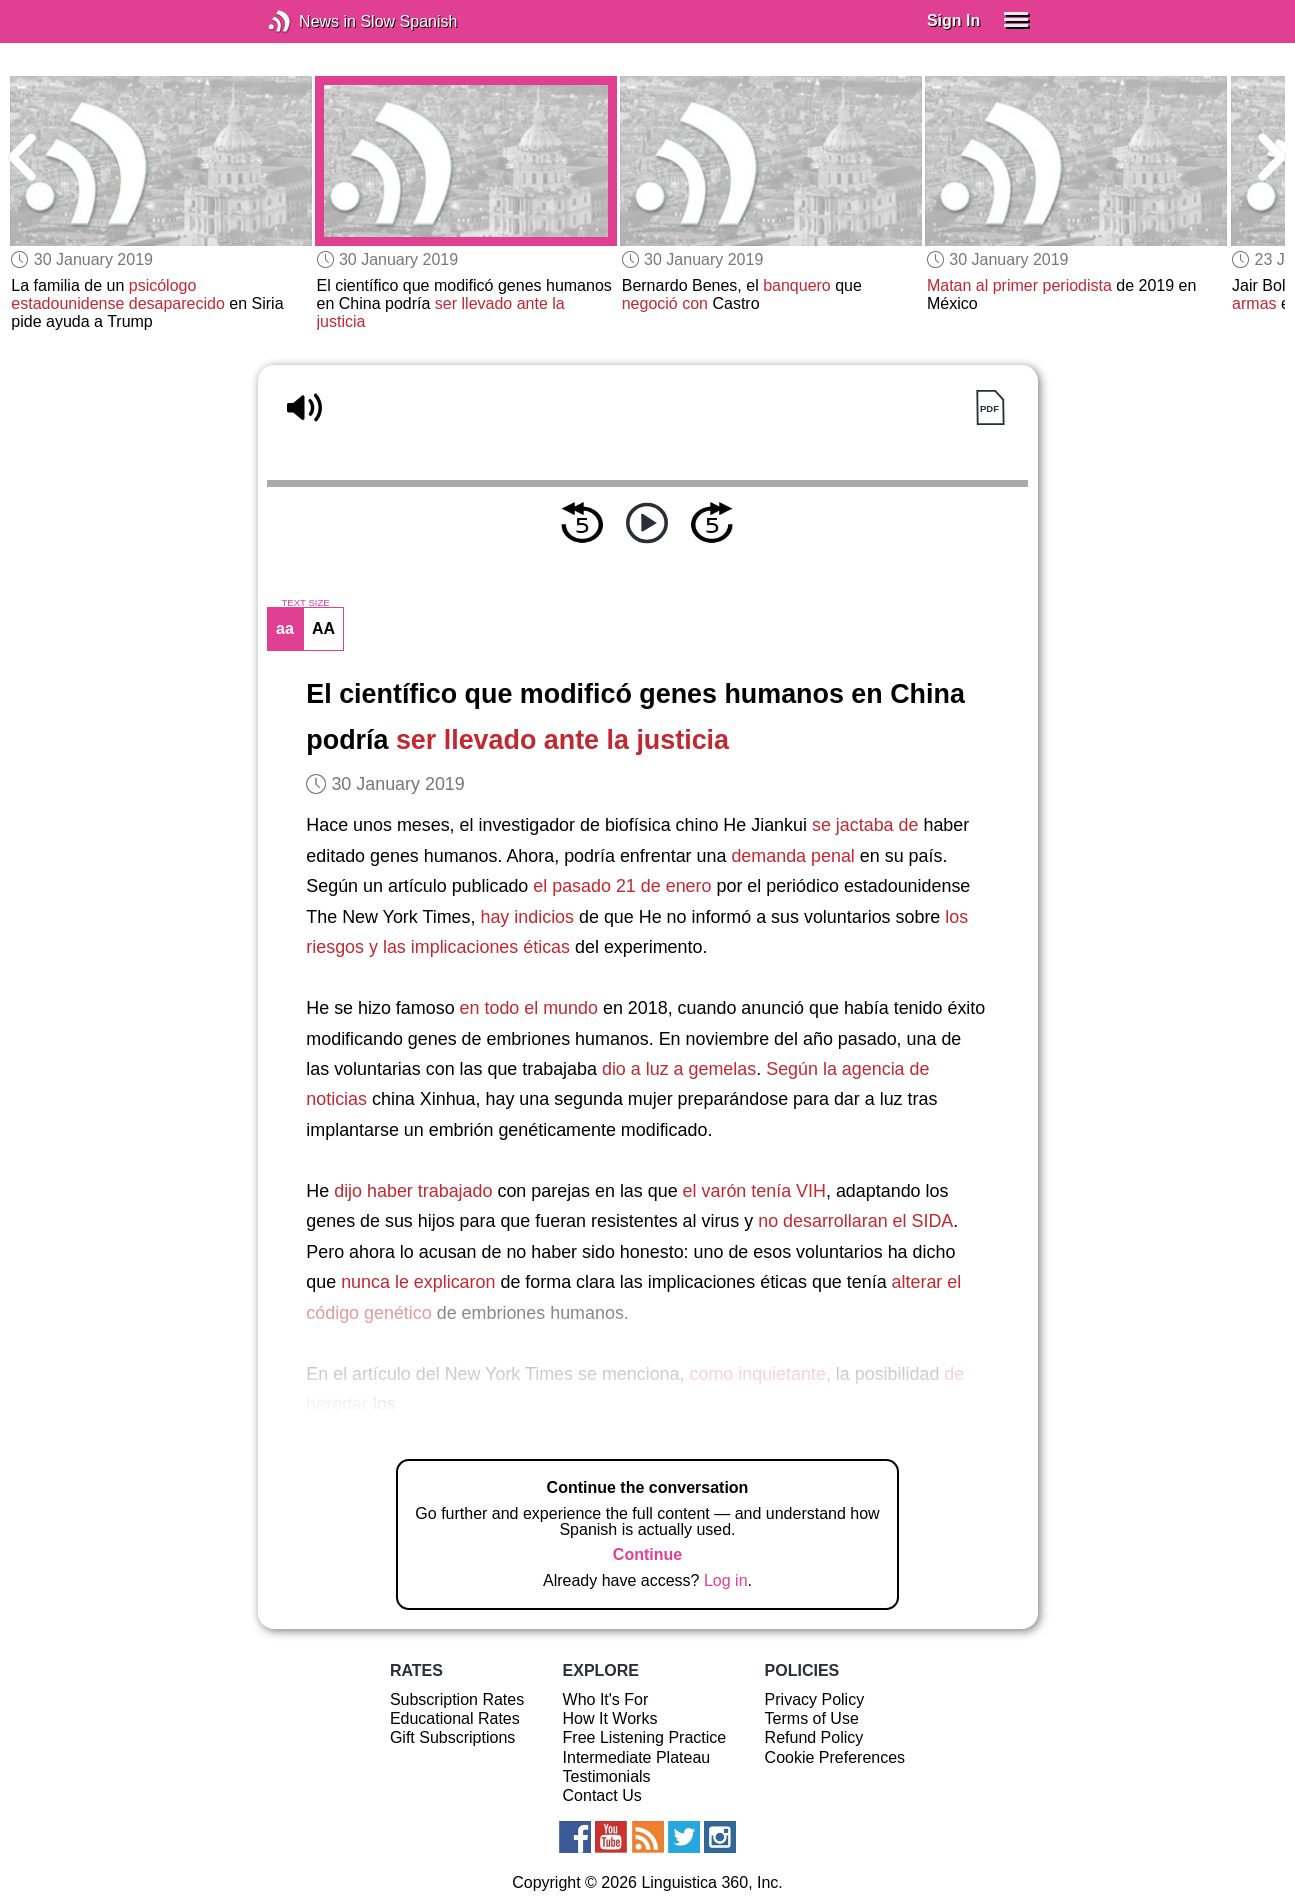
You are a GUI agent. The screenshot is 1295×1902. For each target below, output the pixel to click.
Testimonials (607, 1776)
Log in (726, 1580)
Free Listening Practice (645, 1737)
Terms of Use (812, 1718)
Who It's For (606, 1699)
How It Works (610, 1718)
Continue (647, 1554)
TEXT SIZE (305, 603)
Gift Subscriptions (452, 1737)
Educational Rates (455, 1718)
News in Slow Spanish (309, 21)
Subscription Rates (457, 1699)
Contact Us (602, 1795)
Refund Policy (814, 1737)
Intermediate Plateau (637, 1757)
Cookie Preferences (835, 1757)
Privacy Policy (815, 1699)
